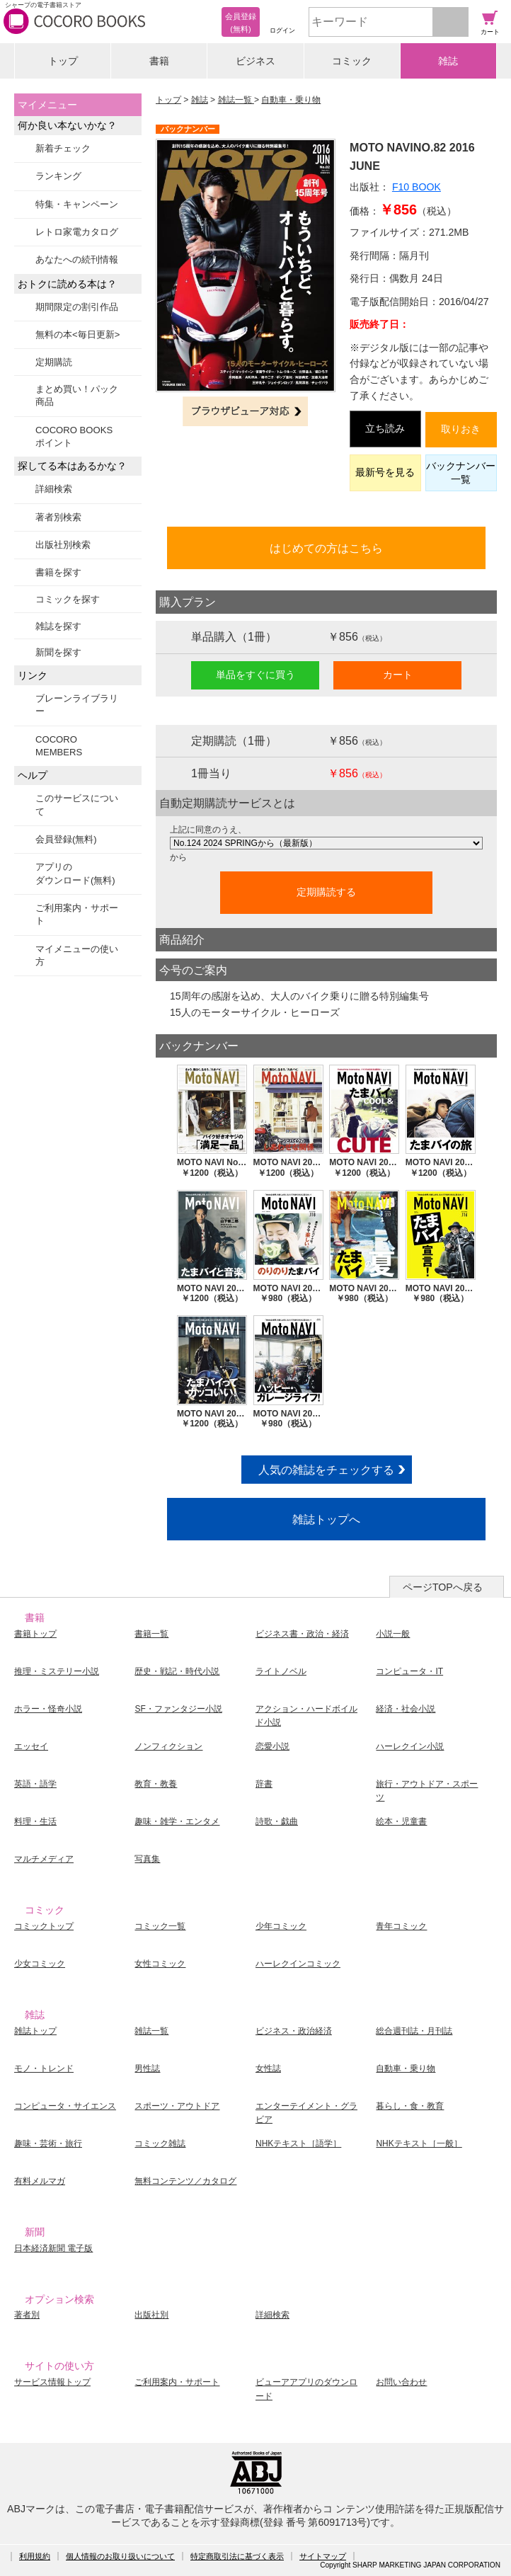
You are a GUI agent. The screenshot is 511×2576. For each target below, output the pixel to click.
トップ (63, 61)
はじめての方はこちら (326, 548)
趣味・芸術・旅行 (48, 2143)
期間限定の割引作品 (76, 307)
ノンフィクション (168, 1746)
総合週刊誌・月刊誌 (414, 2031)
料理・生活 (35, 1821)
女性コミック (159, 1964)
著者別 (27, 2315)
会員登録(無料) (66, 839)
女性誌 (268, 2068)
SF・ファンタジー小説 (178, 1709)
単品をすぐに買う (255, 674)
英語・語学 (35, 1784)
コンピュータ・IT (409, 1671)
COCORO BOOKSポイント (74, 436)
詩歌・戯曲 (277, 1821)
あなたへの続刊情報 (76, 259)
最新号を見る (385, 472)
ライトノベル (281, 1671)
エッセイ (31, 1746)
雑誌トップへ (326, 1519)
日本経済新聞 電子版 (53, 2248)
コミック (352, 61)
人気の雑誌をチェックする (326, 1469)
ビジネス (255, 61)
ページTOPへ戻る (443, 1587)
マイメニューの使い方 (76, 955)
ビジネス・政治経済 (294, 2031)
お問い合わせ (401, 2382)
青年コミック (401, 1926)
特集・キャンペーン (76, 204)
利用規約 (34, 2556)
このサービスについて (76, 804)
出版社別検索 (63, 544)
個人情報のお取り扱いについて (120, 2556)
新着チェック (63, 148)
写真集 (147, 1859)
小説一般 (393, 1634)
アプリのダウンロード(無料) (75, 873)
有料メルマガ (39, 2181)
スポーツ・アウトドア (176, 2106)
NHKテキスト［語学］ (298, 2143)
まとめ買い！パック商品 (76, 395)
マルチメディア (44, 1859)
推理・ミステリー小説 (56, 1671)
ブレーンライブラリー (76, 704)
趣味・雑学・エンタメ (176, 1821)
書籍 (159, 61)
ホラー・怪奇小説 (48, 1709)
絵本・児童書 (401, 1821)
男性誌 (147, 2068)
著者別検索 (58, 517)
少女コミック (39, 1964)
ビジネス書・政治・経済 (302, 1634)
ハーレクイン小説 (410, 1746)
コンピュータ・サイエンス (65, 2106)
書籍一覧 (151, 1634)
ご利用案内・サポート (76, 914)
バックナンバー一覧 (460, 473)
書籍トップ (35, 1634)
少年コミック (281, 1926)
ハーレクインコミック (298, 1964)
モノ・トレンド (44, 2068)
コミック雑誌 (159, 2143)
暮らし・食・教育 (410, 2106)
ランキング (58, 176)
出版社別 (151, 2315)
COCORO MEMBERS (58, 745)
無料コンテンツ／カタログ (185, 2181)
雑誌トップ (35, 2031)
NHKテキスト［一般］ (418, 2143)
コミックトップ (44, 1926)
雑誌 (448, 61)
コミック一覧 (159, 1926)
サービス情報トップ (52, 2382)
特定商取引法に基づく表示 (237, 2556)
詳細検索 (53, 488)
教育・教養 (155, 1784)
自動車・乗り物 (291, 100)
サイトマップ (322, 2556)
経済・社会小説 (405, 1709)
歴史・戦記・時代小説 (176, 1671)
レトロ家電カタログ (76, 232)
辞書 (264, 1784)
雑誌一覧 (236, 100)
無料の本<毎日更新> (77, 334)
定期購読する (326, 892)
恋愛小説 (272, 1746)
